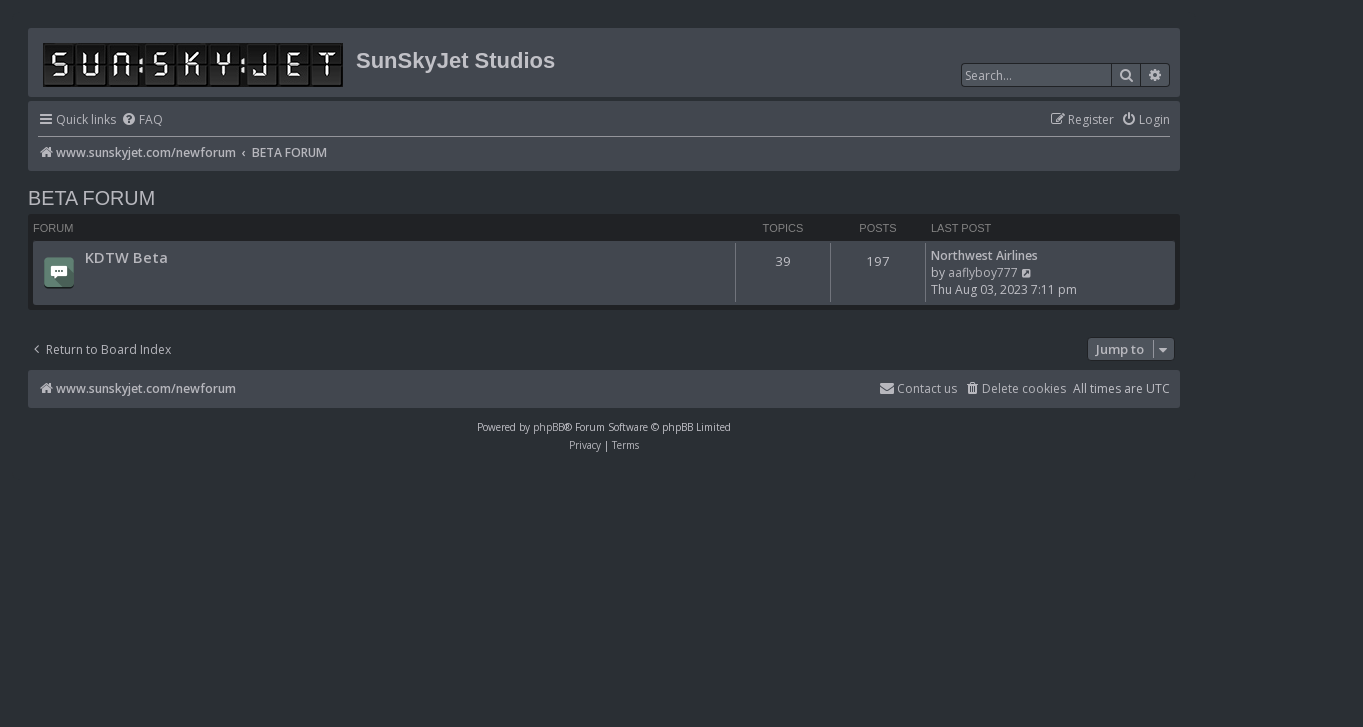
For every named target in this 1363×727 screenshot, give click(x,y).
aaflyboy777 (983, 272)
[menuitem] (142, 120)
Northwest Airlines (984, 255)
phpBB (548, 427)
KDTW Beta (126, 257)
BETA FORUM (91, 198)
